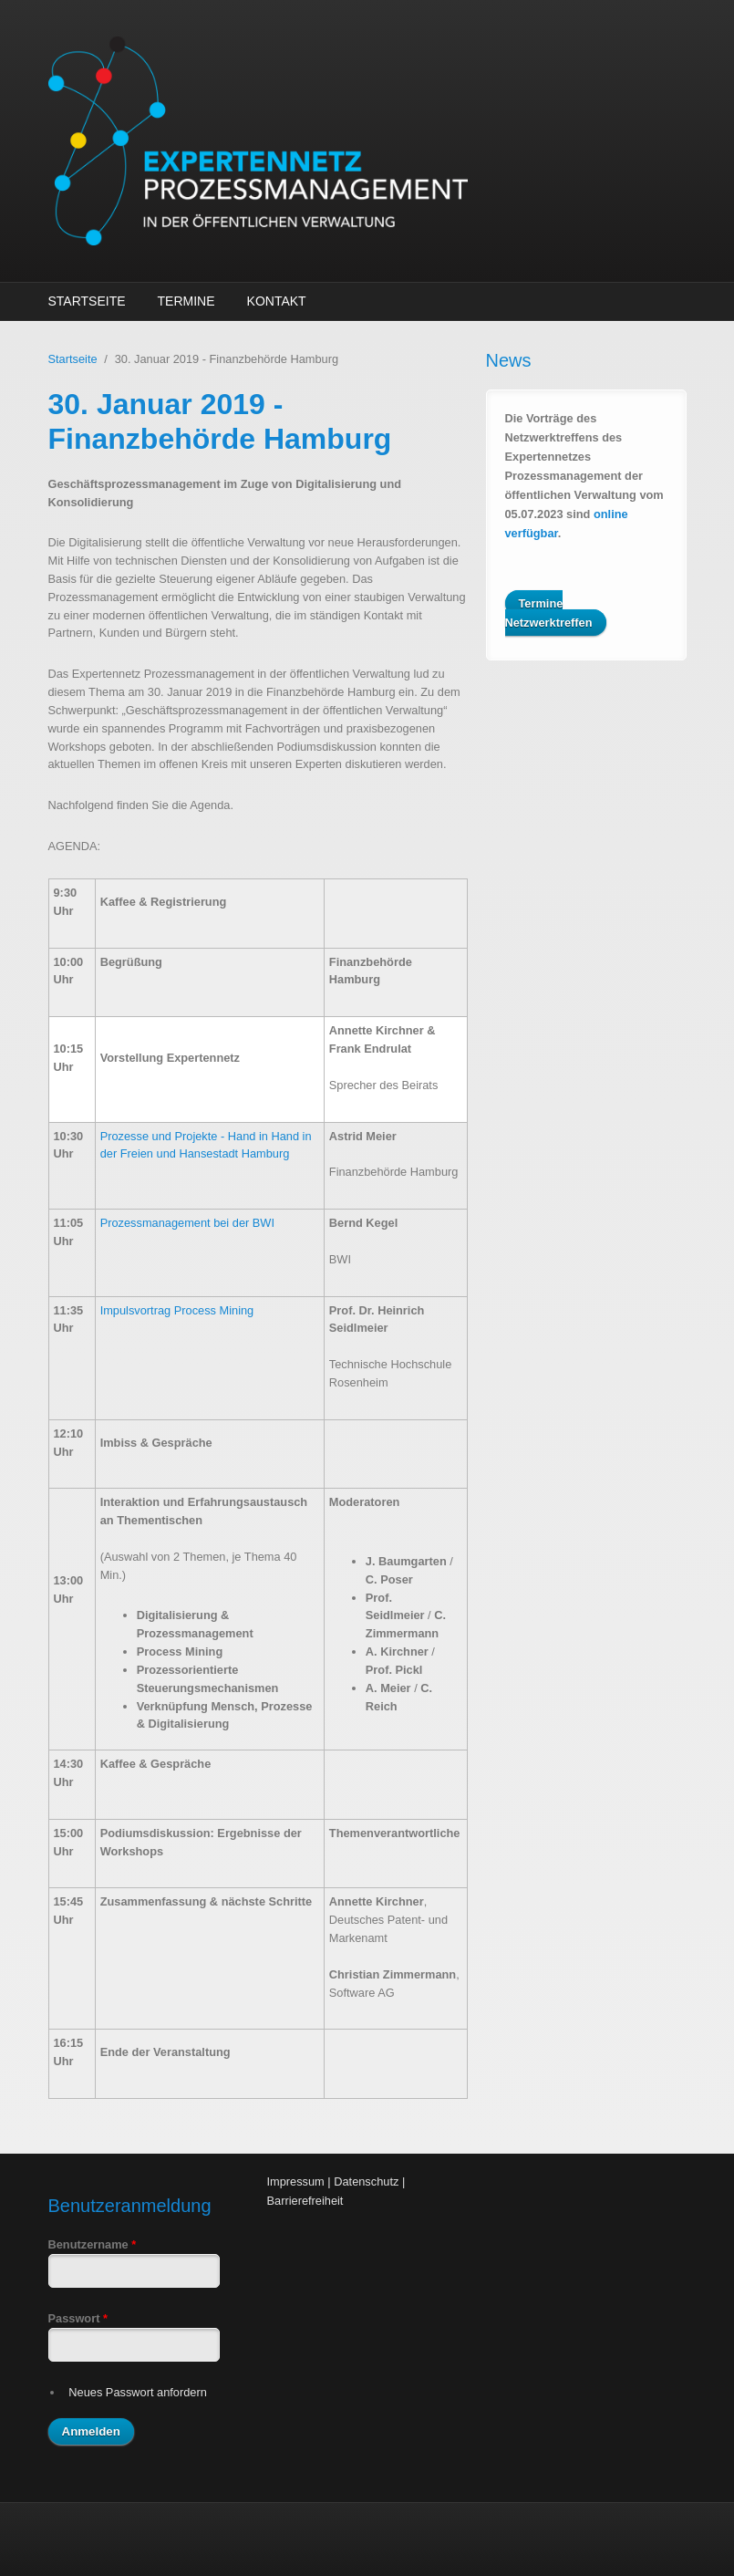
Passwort (78, 2318)
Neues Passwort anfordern (137, 2392)
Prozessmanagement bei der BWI (187, 1223)
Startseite (87, 301)
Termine (186, 301)
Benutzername (92, 2244)
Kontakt (276, 301)
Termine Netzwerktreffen (549, 613)
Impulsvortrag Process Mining (177, 1310)
